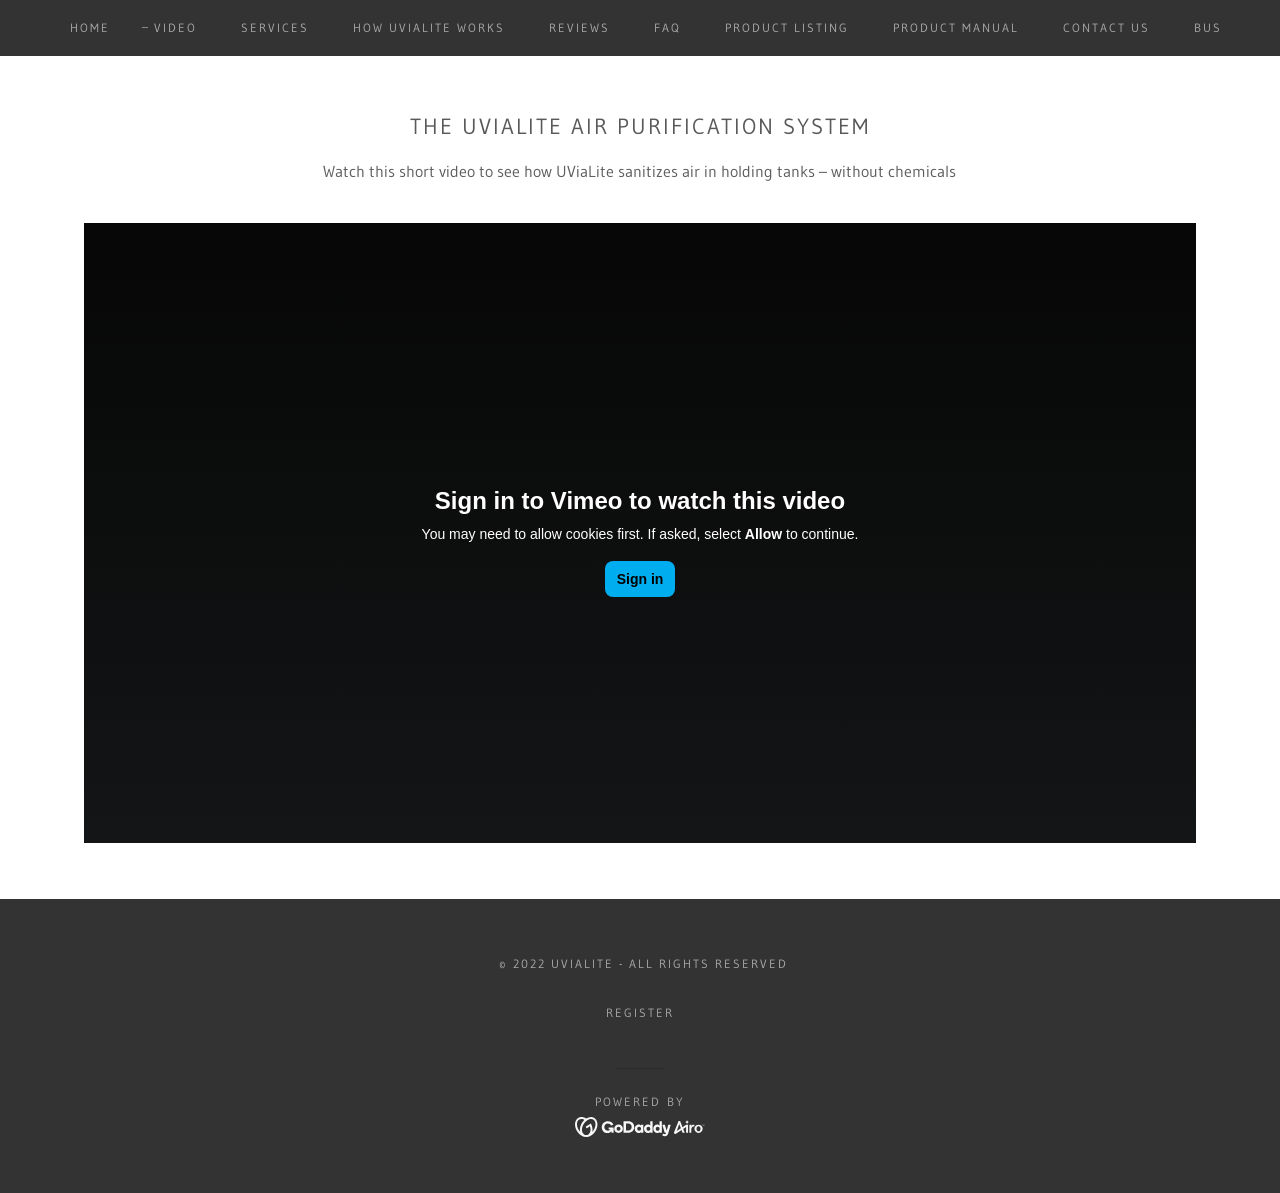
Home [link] (90, 27)
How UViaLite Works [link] (429, 27)
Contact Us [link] (1106, 27)
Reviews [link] (579, 27)
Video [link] (175, 27)
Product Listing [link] (787, 27)
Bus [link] (1208, 27)
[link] (640, 1125)
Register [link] (640, 1012)
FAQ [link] (667, 27)
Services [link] (275, 27)
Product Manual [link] (956, 27)
